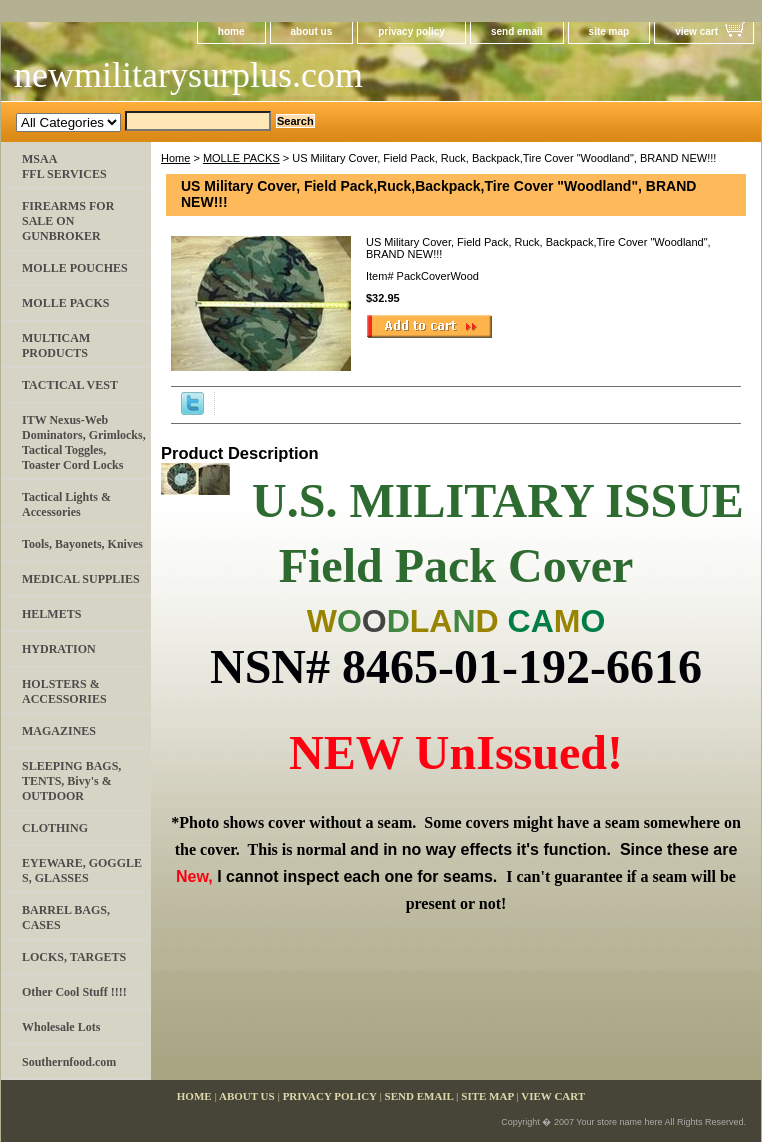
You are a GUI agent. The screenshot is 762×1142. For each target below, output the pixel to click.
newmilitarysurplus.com (188, 75)
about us (312, 31)
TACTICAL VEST (70, 385)
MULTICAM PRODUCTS (56, 345)
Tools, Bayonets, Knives (82, 544)
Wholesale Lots (61, 1027)
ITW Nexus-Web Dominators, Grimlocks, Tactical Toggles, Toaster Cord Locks (84, 442)
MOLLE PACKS (241, 158)
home (231, 31)
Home (175, 158)
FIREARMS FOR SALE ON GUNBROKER (68, 221)
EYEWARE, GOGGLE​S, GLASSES (82, 870)
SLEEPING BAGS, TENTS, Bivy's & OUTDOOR (71, 781)
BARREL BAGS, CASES (66, 917)
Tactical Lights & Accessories (66, 504)
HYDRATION (59, 649)
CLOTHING (55, 828)
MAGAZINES (59, 731)
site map (609, 31)
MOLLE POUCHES (75, 268)
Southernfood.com (69, 1062)
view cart (696, 31)
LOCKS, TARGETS (74, 957)
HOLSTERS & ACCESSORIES (64, 691)
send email (517, 31)
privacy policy (411, 31)
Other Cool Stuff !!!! (74, 992)
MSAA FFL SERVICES (64, 166)
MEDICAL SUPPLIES (81, 579)
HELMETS (51, 614)
